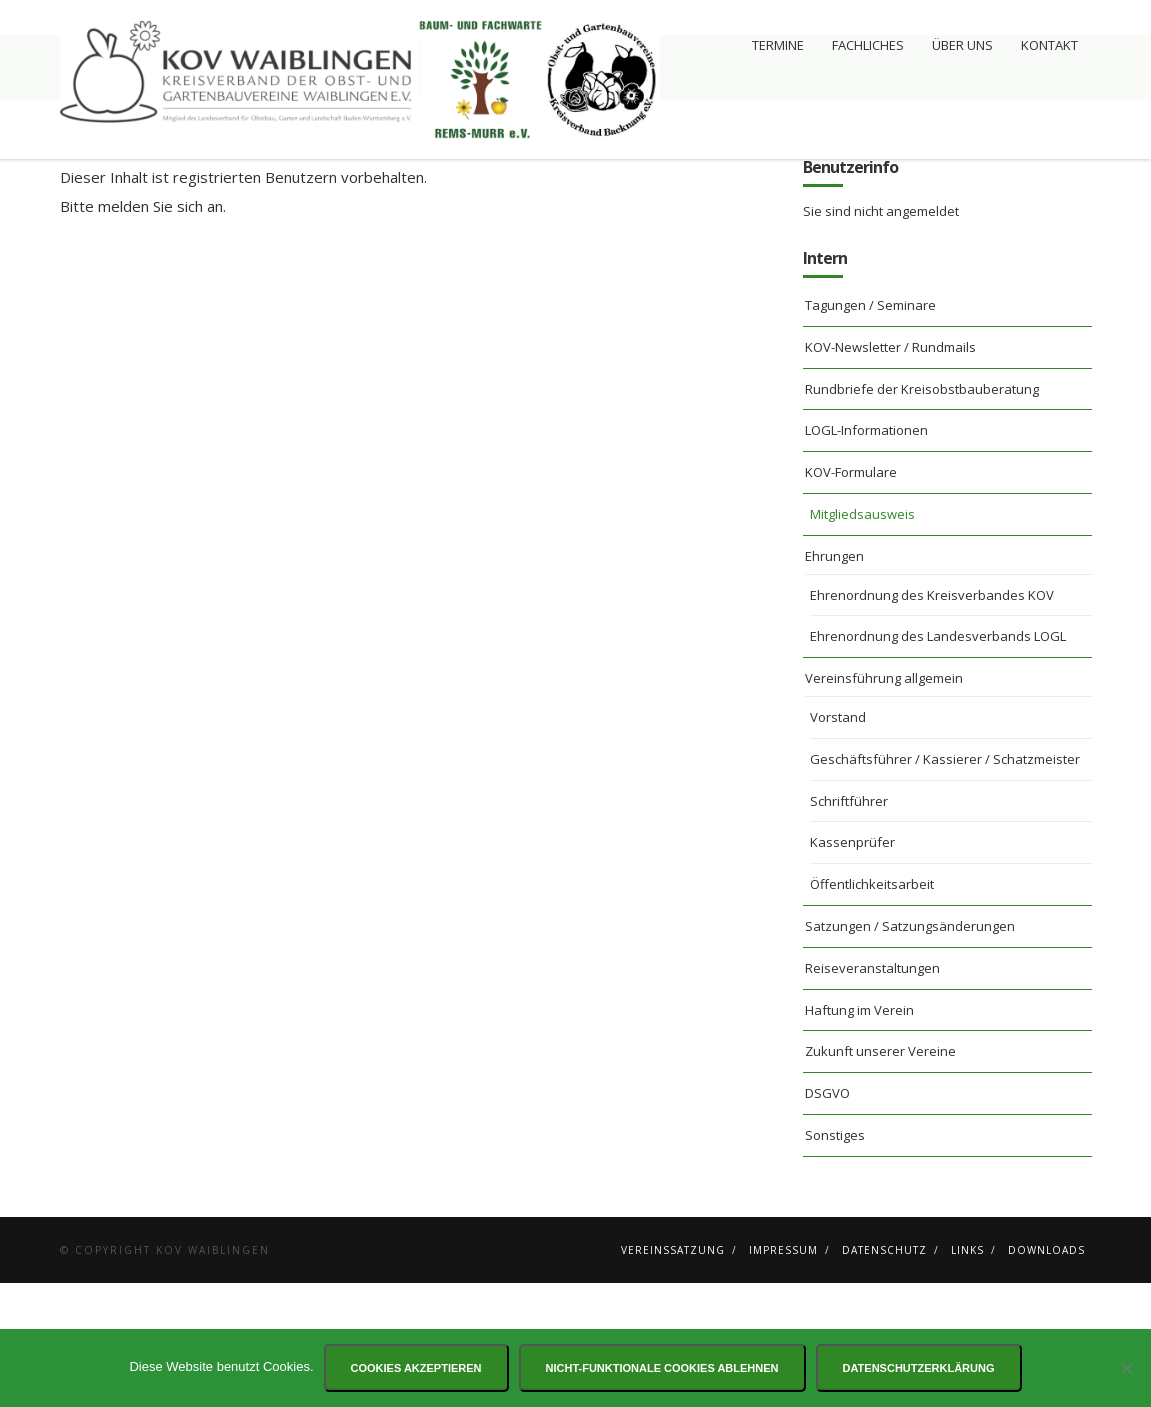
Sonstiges (835, 1259)
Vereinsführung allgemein (884, 802)
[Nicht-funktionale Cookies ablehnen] (1126, 1368)
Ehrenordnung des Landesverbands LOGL (938, 760)
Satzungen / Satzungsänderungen (910, 1050)
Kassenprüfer (852, 966)
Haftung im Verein (859, 1134)
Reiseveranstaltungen (872, 1092)
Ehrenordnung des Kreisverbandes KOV (932, 719)
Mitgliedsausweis (862, 638)
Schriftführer (849, 925)
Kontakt (1049, 45)
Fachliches (868, 45)
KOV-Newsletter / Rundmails (890, 471)
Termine (778, 45)
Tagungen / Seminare (870, 429)
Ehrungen (834, 680)
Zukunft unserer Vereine (880, 1175)
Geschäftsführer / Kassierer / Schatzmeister (945, 883)
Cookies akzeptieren (416, 1368)
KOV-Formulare (851, 596)
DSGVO (827, 1217)
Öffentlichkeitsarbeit (872, 1008)
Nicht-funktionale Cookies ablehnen (662, 1368)
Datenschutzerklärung (919, 1368)
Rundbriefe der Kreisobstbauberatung (922, 513)
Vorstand (838, 841)
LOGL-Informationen (866, 554)
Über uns (962, 45)
